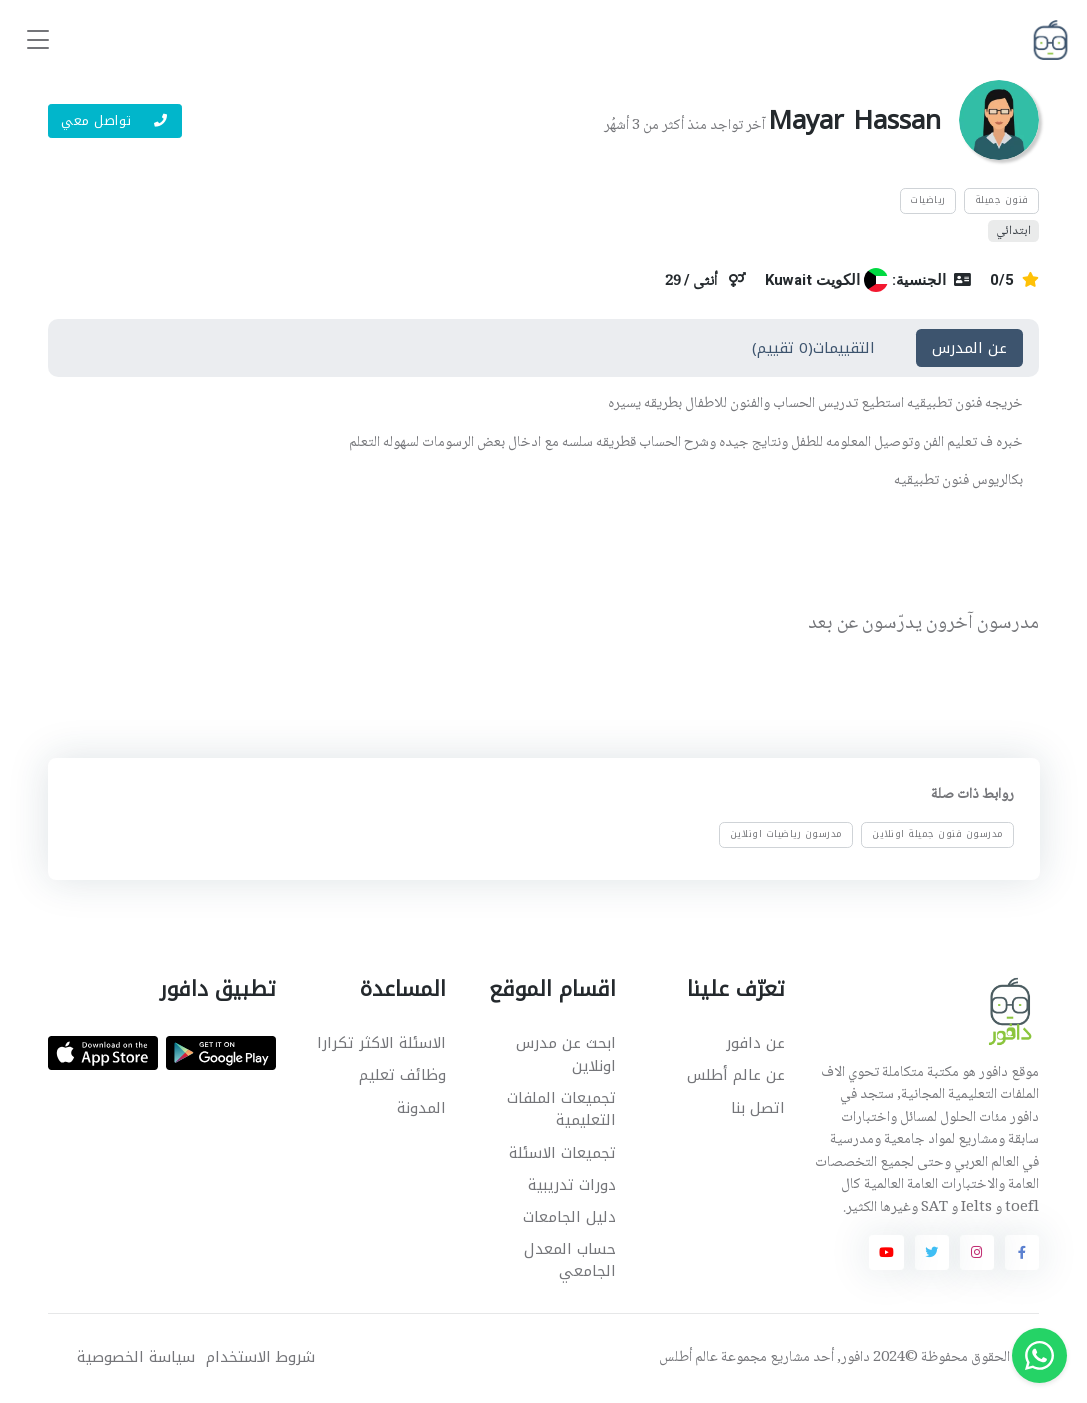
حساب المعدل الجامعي (570, 1260)
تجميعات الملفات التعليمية (561, 1109)
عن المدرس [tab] (969, 348)
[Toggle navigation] (38, 40)
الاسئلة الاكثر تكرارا (381, 1043)
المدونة (421, 1108)
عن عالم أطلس (736, 1075)
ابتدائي (1013, 230)
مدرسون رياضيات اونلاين (786, 834)
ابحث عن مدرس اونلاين (566, 1054)
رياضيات (928, 200)
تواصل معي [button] (114, 120)
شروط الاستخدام (260, 1357)
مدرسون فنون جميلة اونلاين (938, 834)
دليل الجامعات (569, 1217)
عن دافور (755, 1043)
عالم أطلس (688, 1358)
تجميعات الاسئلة (562, 1153)
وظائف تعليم (402, 1075)
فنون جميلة (1002, 200)
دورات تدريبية (572, 1185)
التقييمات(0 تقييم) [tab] (813, 348)
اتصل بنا (758, 1108)
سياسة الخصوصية (136, 1357)
